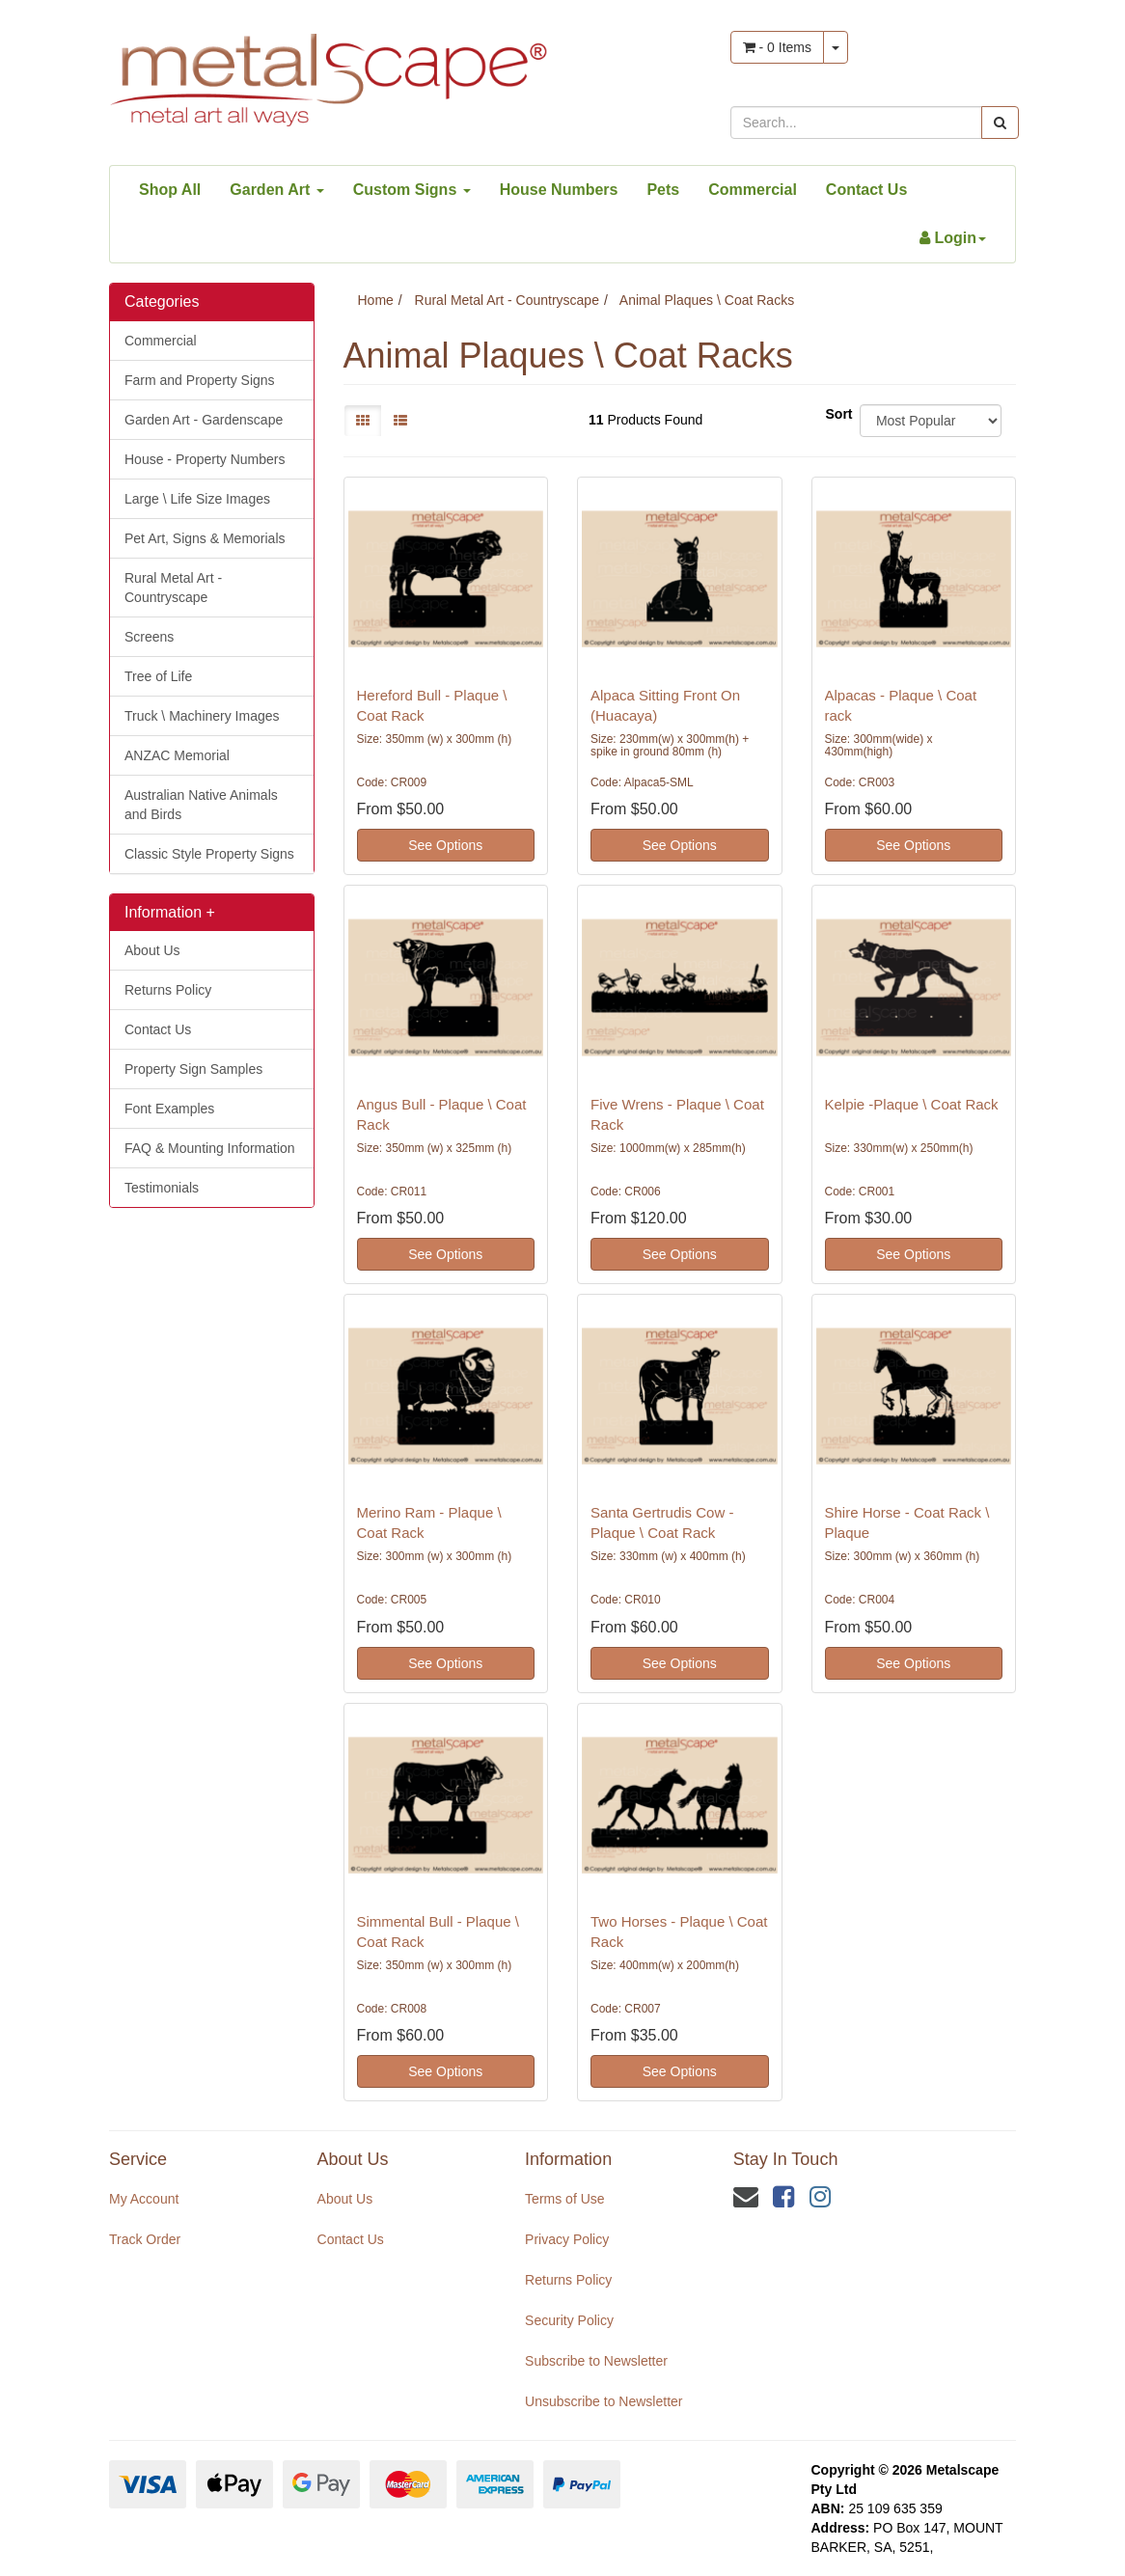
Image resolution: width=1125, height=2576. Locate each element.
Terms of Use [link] (564, 2198)
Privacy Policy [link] (567, 2239)
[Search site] (1000, 122)
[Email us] (745, 2196)
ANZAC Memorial (177, 755)
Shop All (170, 189)
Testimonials (161, 1187)
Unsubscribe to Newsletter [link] (603, 2401)
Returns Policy (167, 990)
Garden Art (276, 189)
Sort (835, 414)
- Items (777, 47)
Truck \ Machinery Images (202, 716)
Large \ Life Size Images (197, 499)
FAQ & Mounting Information (209, 1148)
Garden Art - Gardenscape (203, 419)
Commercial (752, 189)
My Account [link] (143, 2198)
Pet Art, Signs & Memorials (205, 538)
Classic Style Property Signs (209, 854)
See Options (445, 845)
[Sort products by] (931, 420)
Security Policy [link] (569, 2320)
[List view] (400, 420)
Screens (149, 636)
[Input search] (856, 122)
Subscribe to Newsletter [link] (596, 2361)
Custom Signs (412, 189)
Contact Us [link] (350, 2239)
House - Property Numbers (205, 459)
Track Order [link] (144, 2239)
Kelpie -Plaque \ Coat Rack (912, 1104)
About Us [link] (345, 2198)
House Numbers (559, 189)
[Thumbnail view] (362, 420)
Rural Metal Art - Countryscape (173, 587)
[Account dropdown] (953, 238)
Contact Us (866, 189)
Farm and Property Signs (199, 380)
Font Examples (169, 1108)
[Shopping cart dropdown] (835, 47)
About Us (152, 950)
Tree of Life (158, 676)
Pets (662, 189)
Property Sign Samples (193, 1069)
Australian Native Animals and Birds (201, 804)
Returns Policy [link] (568, 2280)
